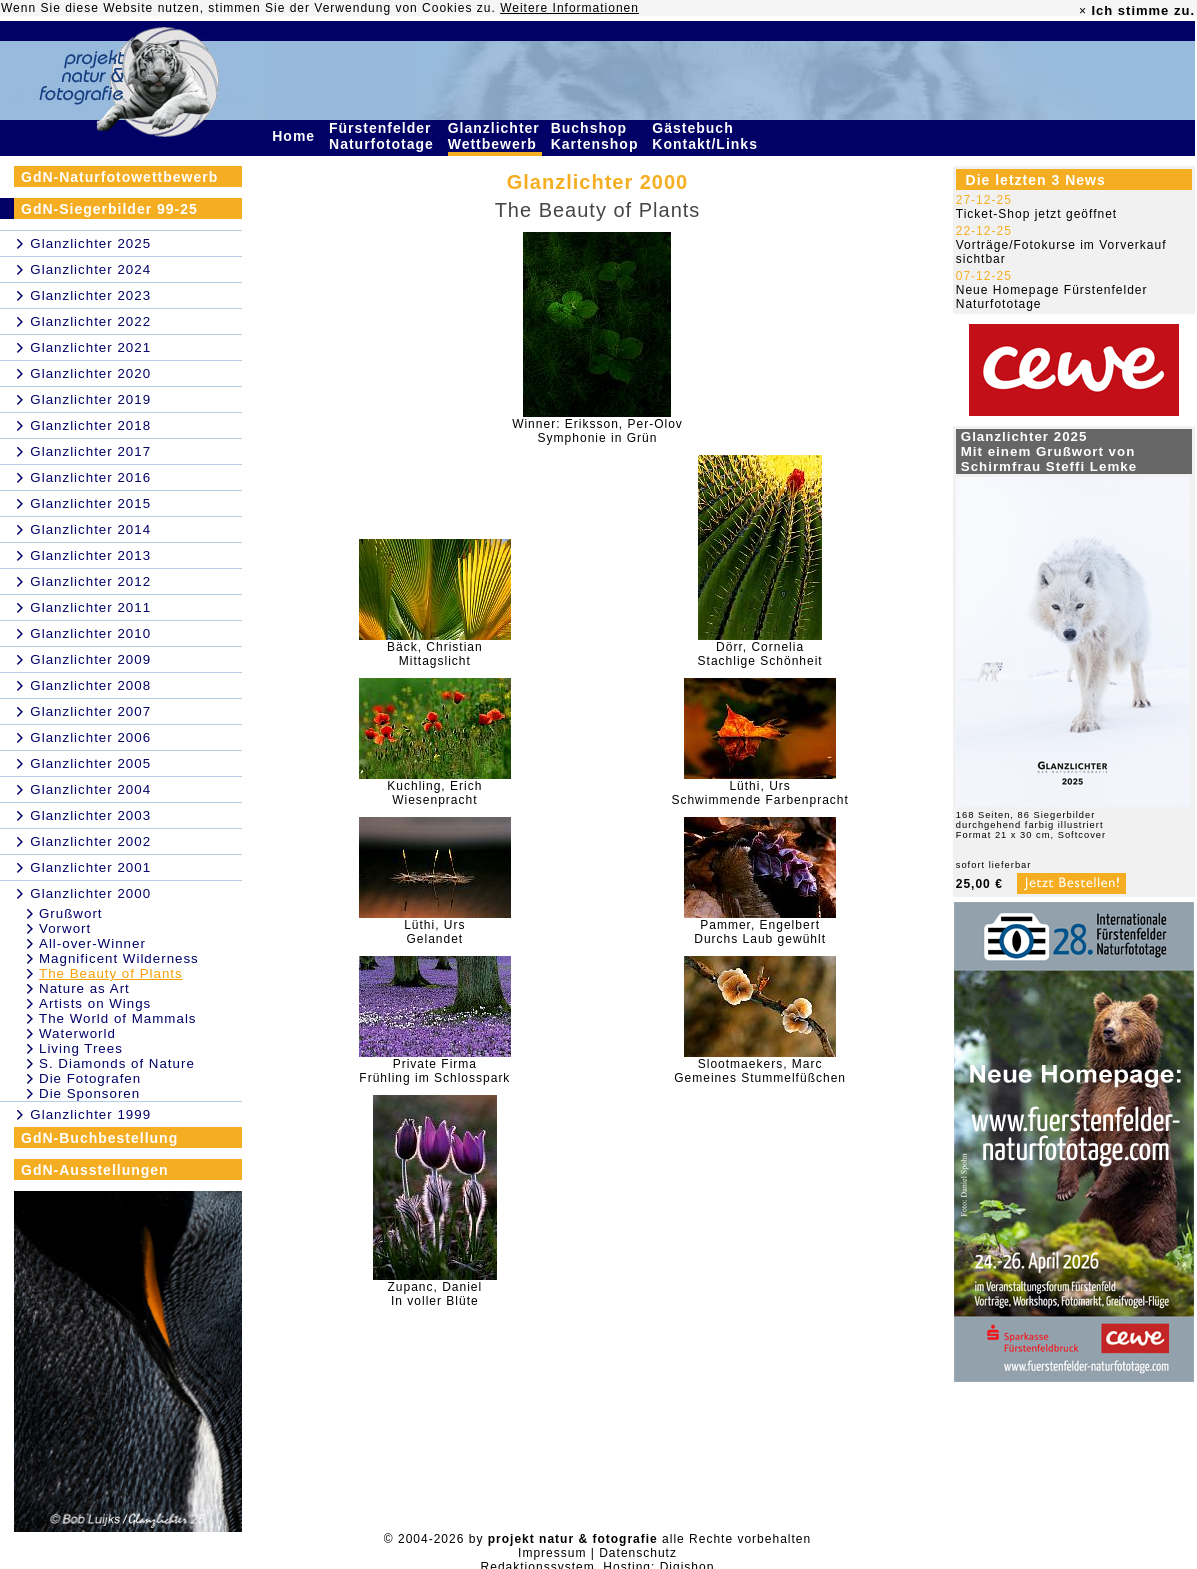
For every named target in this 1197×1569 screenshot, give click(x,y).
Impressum (552, 1553)
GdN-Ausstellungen (95, 1170)
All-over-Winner (92, 943)
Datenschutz (638, 1553)
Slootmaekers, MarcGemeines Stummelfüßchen (760, 1071)
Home (296, 136)
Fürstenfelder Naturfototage (384, 136)
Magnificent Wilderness (119, 958)
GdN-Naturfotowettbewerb (119, 177)
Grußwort (71, 913)
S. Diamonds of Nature (117, 1063)
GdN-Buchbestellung (99, 1138)
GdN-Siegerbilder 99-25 (109, 209)
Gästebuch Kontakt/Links (707, 136)
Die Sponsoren (89, 1093)
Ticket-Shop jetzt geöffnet (1036, 214)
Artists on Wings (95, 1003)
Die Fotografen (90, 1078)
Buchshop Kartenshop (597, 136)
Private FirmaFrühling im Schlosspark (434, 1071)
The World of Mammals (118, 1018)
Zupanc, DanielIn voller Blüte (434, 1294)
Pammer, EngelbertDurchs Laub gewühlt (760, 932)
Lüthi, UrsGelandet (434, 932)
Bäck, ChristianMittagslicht (435, 654)
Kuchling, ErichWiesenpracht (434, 793)
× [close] (1083, 11)
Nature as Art (84, 988)
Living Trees (81, 1048)
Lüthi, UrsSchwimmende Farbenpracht (759, 793)
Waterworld (77, 1033)
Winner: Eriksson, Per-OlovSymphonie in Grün (597, 431)
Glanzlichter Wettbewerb (495, 136)
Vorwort (65, 928)
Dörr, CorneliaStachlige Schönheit (760, 654)
